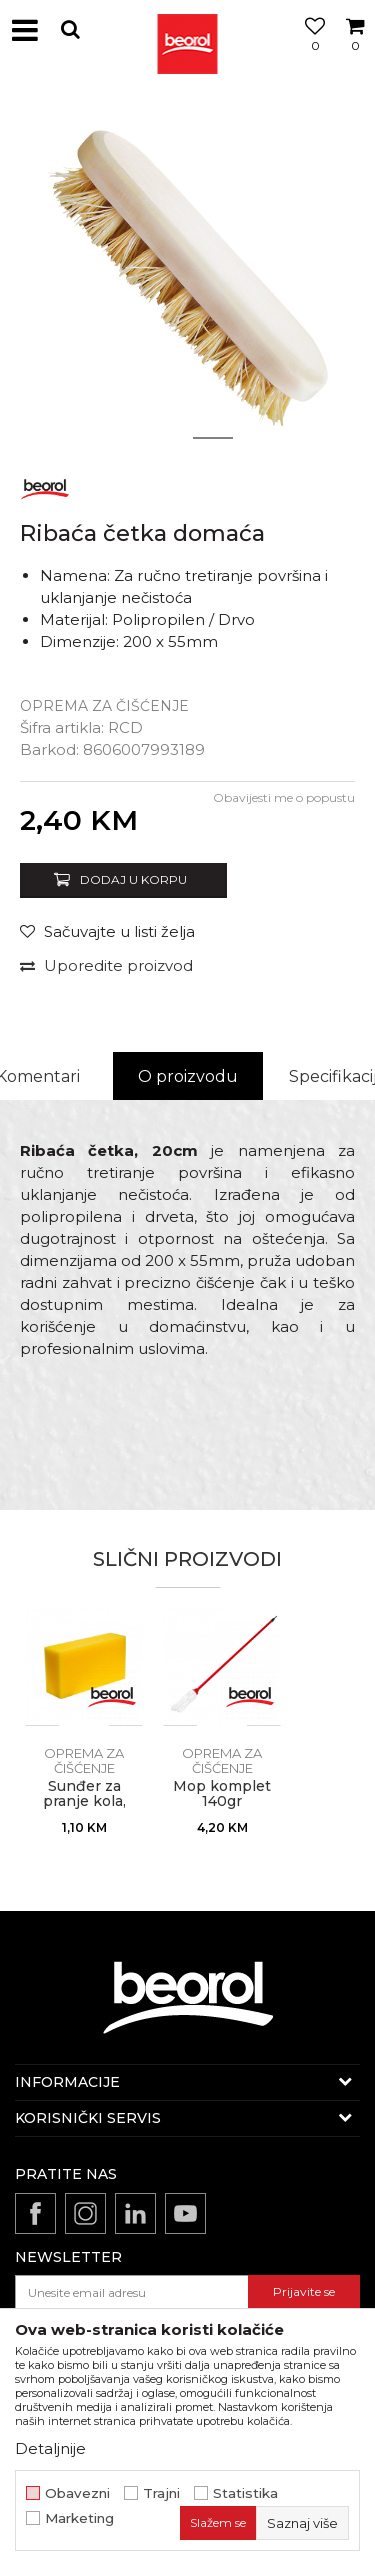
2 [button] (212, 438)
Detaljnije (50, 2448)
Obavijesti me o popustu (284, 797)
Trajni (161, 2493)
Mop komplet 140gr (222, 1794)
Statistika (245, 2493)
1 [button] (163, 438)
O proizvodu (188, 1076)
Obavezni (77, 2493)
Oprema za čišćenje (104, 706)
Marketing (79, 2518)
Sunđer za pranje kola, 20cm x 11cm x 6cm (84, 1809)
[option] (187, 272)
